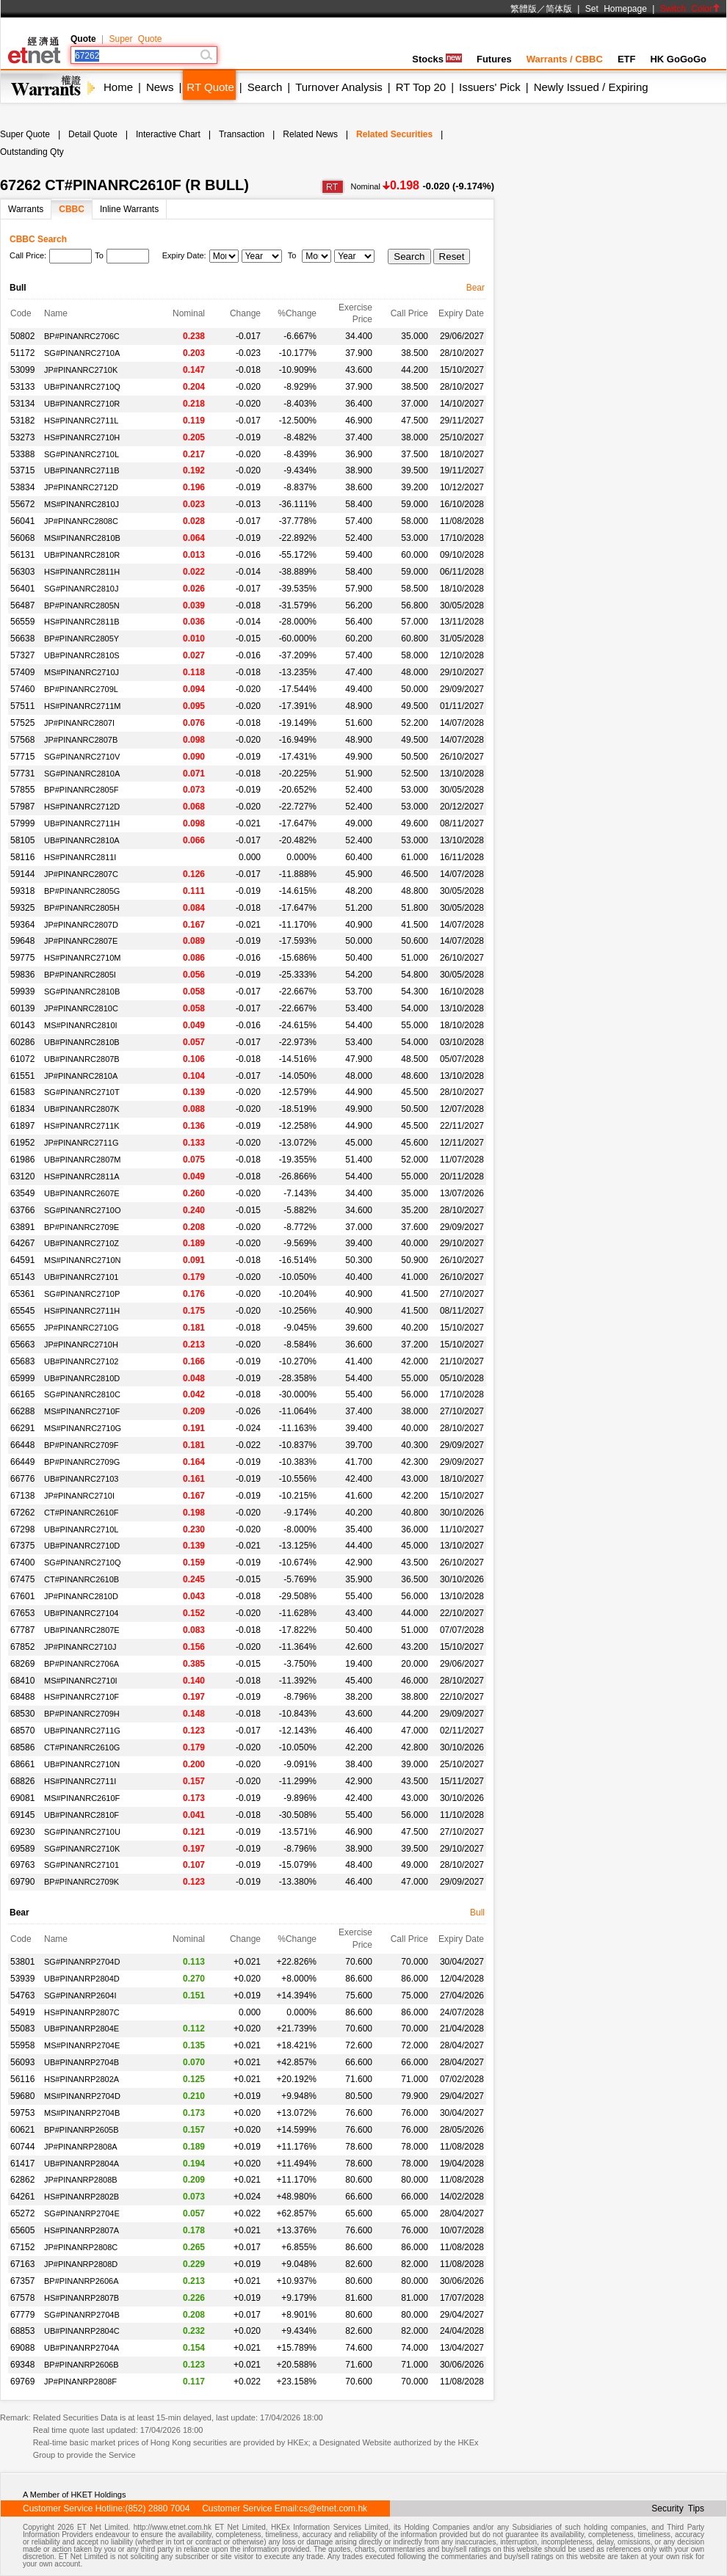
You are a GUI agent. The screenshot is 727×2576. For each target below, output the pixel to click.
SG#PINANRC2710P (82, 1293)
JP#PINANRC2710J (80, 1646)
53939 (22, 1978)
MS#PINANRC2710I (80, 1680)
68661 (22, 1764)
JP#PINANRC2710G (81, 1327)
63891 (22, 1227)
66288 (22, 1411)
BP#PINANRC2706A (81, 1663)
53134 (22, 404)
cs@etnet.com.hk (333, 2508)
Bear (475, 288)
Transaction (241, 134)
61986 (22, 1159)
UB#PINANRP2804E (81, 2028)
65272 (22, 2213)
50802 (22, 336)
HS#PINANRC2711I (80, 1781)
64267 (22, 1243)
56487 (22, 605)
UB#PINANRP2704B (81, 2062)
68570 (22, 1730)
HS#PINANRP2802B (81, 2196)
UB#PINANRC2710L (81, 1529)
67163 (22, 2264)
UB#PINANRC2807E (82, 1630)
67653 (22, 1613)
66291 (22, 1428)
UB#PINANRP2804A (81, 2163)
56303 (22, 572)
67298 (22, 1529)
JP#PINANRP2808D (80, 2264)
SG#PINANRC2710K (82, 1848)
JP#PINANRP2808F (80, 2381)
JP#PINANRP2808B (80, 2179)
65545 (22, 1311)
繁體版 (523, 9)
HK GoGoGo (678, 59)
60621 (22, 2130)
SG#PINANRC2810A (82, 773)
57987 (22, 806)
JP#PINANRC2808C (81, 521)
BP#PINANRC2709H (82, 1713)
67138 (22, 1496)
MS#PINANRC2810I (80, 1025)
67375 (22, 1545)
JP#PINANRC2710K (80, 369)
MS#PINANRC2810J (81, 504)
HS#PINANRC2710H (82, 437)
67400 (22, 1562)
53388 (22, 454)
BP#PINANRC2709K (81, 1881)
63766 (22, 1210)
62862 (22, 2180)
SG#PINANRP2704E (82, 2213)
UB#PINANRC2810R (82, 554)
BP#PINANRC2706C (82, 336)
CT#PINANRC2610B (81, 1579)
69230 (22, 1832)
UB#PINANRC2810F (81, 1815)
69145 (22, 1815)
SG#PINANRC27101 (81, 1864)
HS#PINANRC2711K (82, 1125)
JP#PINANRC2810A (80, 1075)
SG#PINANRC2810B (82, 991)
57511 (22, 706)
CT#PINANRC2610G (82, 1747)
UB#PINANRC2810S (82, 655)
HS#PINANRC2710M (82, 957)
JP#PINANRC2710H (81, 1344)
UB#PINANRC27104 (81, 1613)
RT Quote (210, 87)
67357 (22, 2281)
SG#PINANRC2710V (82, 756)
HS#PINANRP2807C (82, 2012)
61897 (22, 1126)
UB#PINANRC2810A (82, 840)
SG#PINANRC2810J (81, 588)
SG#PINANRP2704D (82, 1961)
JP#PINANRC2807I (79, 722)
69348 (22, 2364)
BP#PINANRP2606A (81, 2281)
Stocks (437, 59)
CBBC (71, 209)
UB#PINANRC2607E (82, 1193)
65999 (22, 1378)
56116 (22, 2079)
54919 (22, 2012)
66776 (22, 1479)
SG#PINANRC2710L (81, 454)
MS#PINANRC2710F (82, 1411)
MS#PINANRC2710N (82, 1260)
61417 (22, 2163)
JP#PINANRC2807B (80, 739)
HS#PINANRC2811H (82, 571)
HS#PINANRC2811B (82, 621)
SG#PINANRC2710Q (82, 1562)
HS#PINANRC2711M (82, 706)
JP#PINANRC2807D (81, 924)
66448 (22, 1445)
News (160, 87)
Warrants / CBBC (565, 59)
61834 (22, 1109)
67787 (22, 1630)
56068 (22, 538)
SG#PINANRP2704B (82, 2314)
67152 (22, 2247)
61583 (22, 1092)
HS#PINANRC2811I (80, 857)
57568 (22, 740)
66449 (22, 1462)
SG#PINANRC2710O (82, 1210)
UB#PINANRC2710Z (81, 1243)
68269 (22, 1664)
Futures (494, 59)
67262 (22, 1512)
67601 (22, 1596)
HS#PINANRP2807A (81, 2230)
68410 (22, 1681)
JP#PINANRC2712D (81, 487)
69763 (22, 1865)
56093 (22, 2062)
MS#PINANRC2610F (82, 1798)
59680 (22, 2096)
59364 (22, 925)
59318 (22, 891)
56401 (22, 588)
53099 (22, 370)
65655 (22, 1327)
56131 (22, 555)
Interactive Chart (168, 134)
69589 (22, 1849)
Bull (477, 1912)
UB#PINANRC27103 (81, 1478)
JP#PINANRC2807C (81, 874)
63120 (22, 1176)
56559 (22, 621)
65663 (22, 1344)
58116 (22, 857)
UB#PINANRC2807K (82, 1109)
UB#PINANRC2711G (82, 1730)
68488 (22, 1697)
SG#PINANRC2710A (82, 353)
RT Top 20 (421, 87)
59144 (22, 874)
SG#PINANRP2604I (80, 1995)
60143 (22, 1025)
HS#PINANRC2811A (82, 1176)
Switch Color (690, 9)
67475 (22, 1579)
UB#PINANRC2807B (82, 1059)
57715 (22, 757)
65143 (22, 1277)
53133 (22, 387)
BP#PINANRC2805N (82, 605)
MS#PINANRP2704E (82, 2045)
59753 (22, 2113)
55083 (22, 2028)
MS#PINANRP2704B (82, 2113)
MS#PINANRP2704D (82, 2096)
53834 (22, 487)
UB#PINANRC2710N (82, 1764)
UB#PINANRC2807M (82, 1159)
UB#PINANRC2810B (82, 1042)
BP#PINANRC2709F (81, 1445)
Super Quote (135, 39)
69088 (22, 2348)
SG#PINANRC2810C (82, 1394)
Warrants (25, 209)
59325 (22, 908)
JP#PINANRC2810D (81, 1596)
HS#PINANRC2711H (82, 1310)
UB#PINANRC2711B (82, 470)
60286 (22, 1042)
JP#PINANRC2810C (81, 1008)
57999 (22, 823)
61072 (22, 1059)
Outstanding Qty (32, 152)
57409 (22, 672)
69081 (22, 1798)
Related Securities (394, 134)
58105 (22, 840)
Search (265, 87)
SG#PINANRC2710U (82, 1831)
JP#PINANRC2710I (79, 1495)
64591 (22, 1260)
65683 (22, 1361)
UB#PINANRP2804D (82, 1978)
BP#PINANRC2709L (81, 689)
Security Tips (677, 2508)
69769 (22, 2381)
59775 (22, 958)
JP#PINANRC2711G (81, 1142)
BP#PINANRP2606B (81, 2364)
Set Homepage (616, 9)
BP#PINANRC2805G (82, 891)
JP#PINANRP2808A (80, 2146)
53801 (22, 1962)
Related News (310, 134)
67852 (22, 1647)
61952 (22, 1143)
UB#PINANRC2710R (82, 403)
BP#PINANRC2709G (82, 1462)
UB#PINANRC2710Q (82, 386)
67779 (22, 2315)
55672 (22, 504)
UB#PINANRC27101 (81, 1277)
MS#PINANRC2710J (81, 672)
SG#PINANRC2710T (82, 1092)
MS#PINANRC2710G (82, 1428)
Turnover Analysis (339, 87)
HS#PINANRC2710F (81, 1696)
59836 (22, 974)
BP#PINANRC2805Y (81, 638)
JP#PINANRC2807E (80, 940)
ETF (627, 59)
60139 (22, 1008)
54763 (22, 1995)
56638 (22, 638)
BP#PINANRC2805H (82, 907)
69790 (22, 1882)
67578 (22, 2298)
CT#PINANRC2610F (81, 1512)
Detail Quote (92, 134)
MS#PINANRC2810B (82, 538)
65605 (22, 2230)
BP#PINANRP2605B (81, 2129)
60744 (22, 2147)
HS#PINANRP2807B (81, 2297)
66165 (22, 1394)
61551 (22, 1076)
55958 (22, 2045)
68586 (22, 1747)
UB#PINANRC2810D (82, 1378)
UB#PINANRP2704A (81, 2347)
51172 (22, 353)
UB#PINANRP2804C (82, 2330)
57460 (22, 689)
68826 (22, 1781)
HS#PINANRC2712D (82, 806)
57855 (22, 790)
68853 (22, 2331)
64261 (22, 2196)
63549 (22, 1193)
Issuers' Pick (490, 87)
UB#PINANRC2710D (82, 1545)
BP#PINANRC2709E (81, 1227)
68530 (22, 1714)
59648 (22, 941)
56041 (22, 521)
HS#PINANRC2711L (81, 420)
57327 (22, 655)
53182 (22, 420)
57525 (22, 723)
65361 (22, 1294)
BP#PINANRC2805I (80, 974)
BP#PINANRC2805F (81, 789)
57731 (22, 773)
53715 (22, 470)
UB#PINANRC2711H (82, 823)
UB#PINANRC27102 (81, 1361)
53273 (22, 437)
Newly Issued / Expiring (591, 87)
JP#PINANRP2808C (80, 2247)
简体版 (559, 9)
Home (118, 87)
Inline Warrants (129, 209)
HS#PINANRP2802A (81, 2079)
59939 (22, 991)
